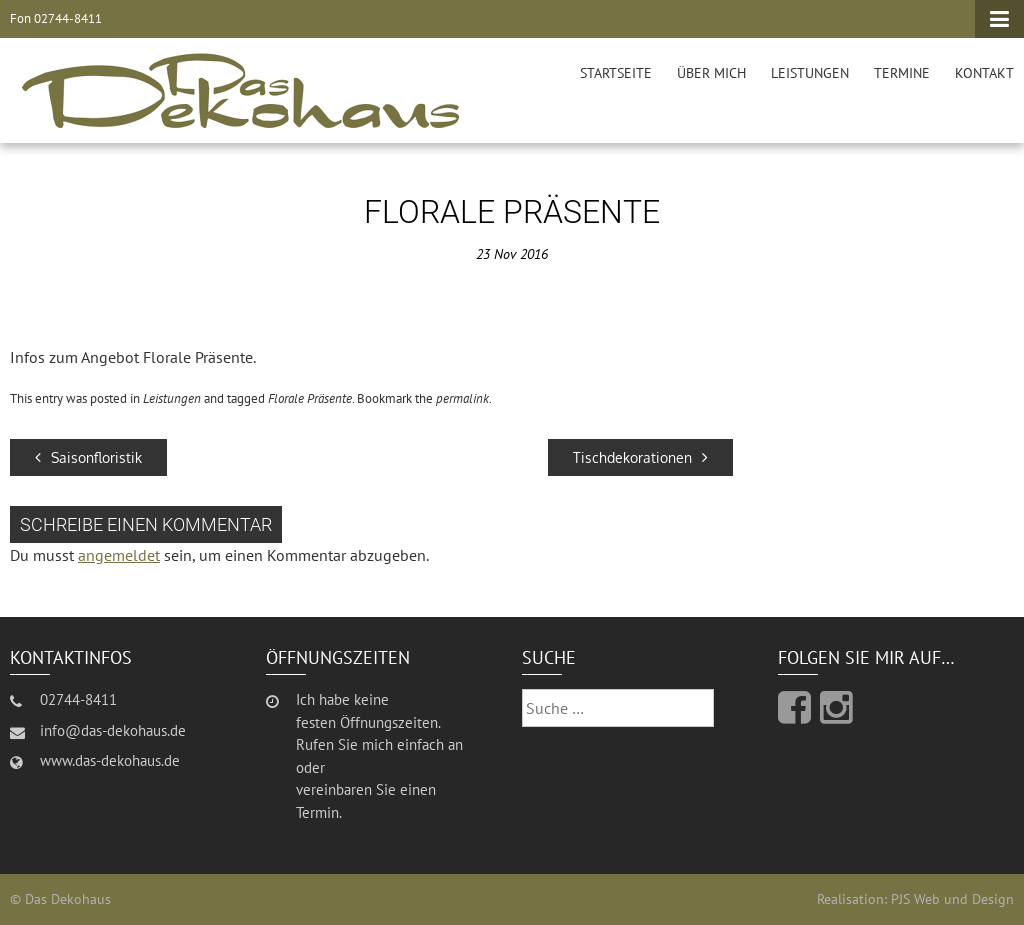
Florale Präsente (310, 398)
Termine (902, 73)
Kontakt (984, 73)
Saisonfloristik (88, 457)
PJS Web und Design (952, 899)
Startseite (616, 73)
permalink (462, 398)
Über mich (711, 73)
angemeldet (119, 555)
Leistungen (810, 73)
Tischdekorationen (640, 457)
